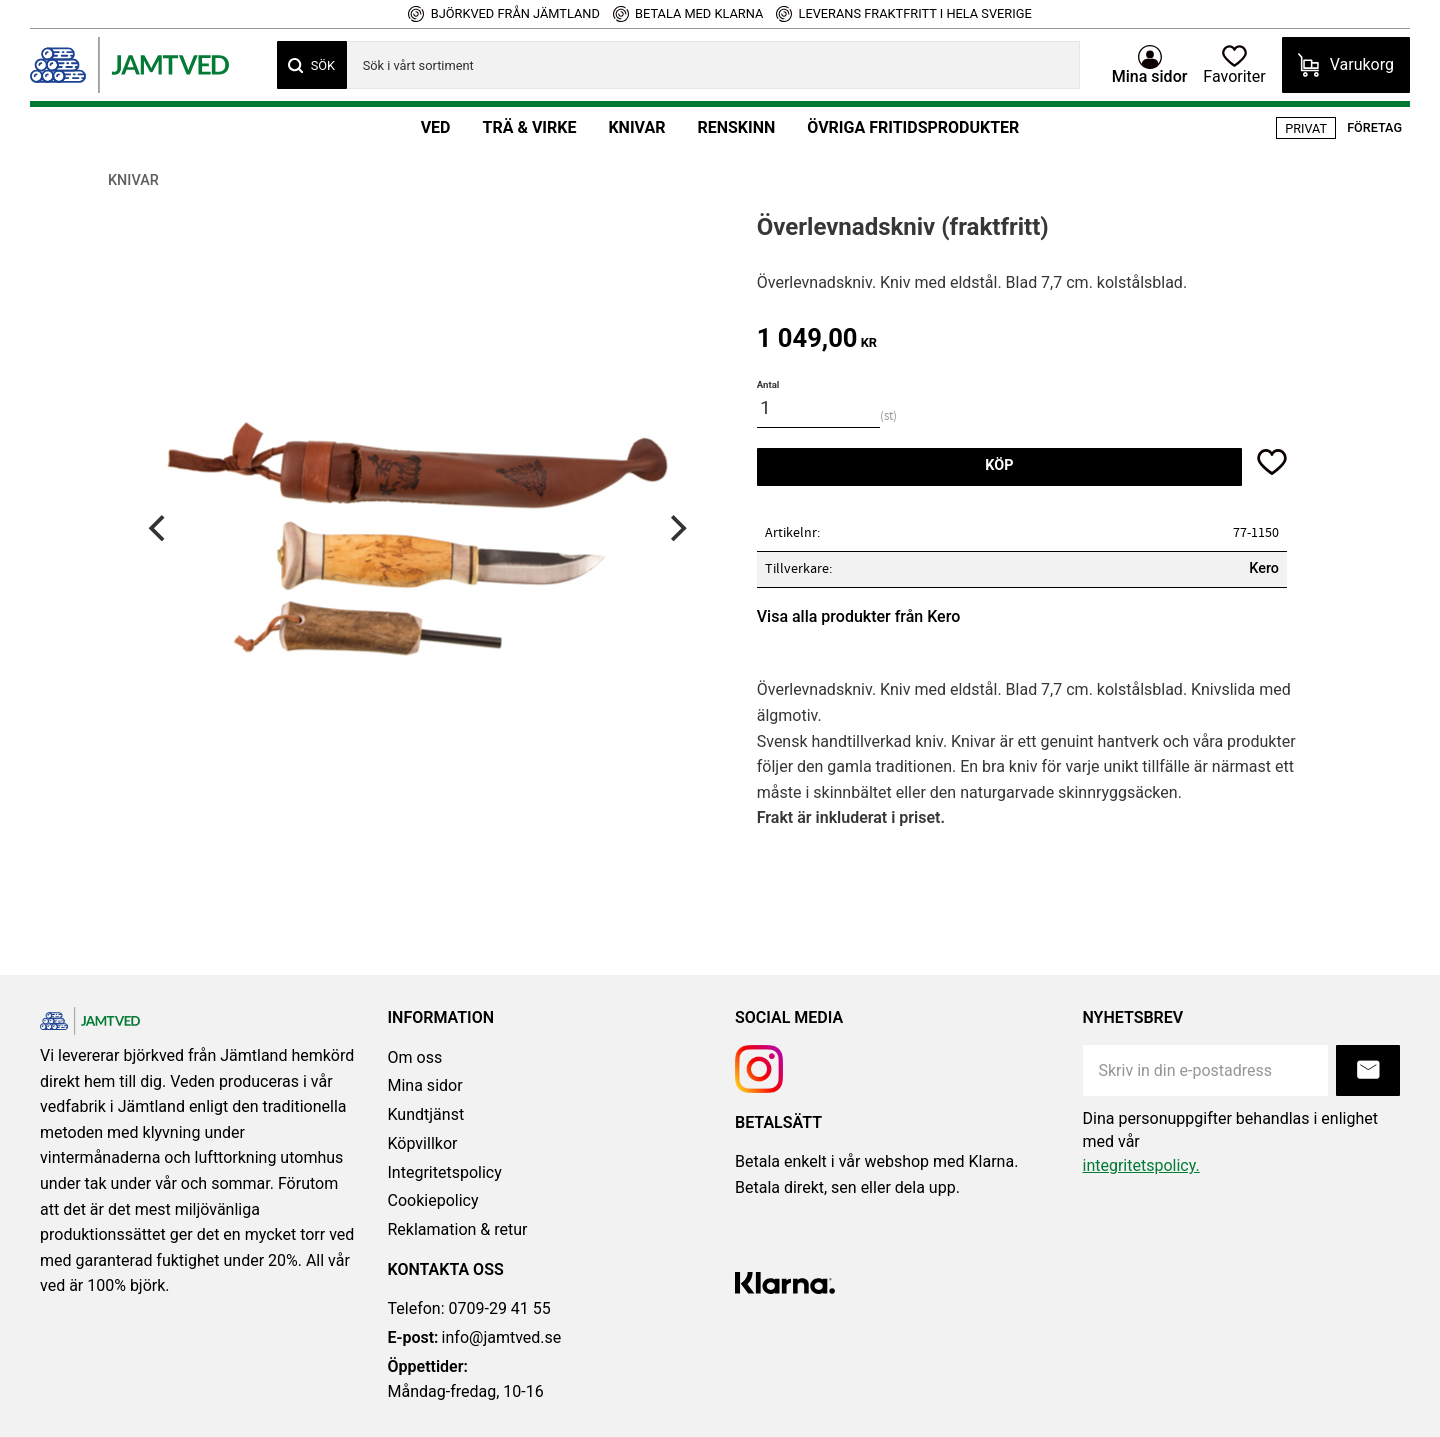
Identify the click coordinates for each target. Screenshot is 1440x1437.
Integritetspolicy (445, 1172)
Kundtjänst (426, 1114)
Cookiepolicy (433, 1200)
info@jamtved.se (475, 1338)
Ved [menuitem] (436, 127)
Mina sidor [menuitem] (1150, 76)
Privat (1306, 128)
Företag (1374, 127)
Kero (1264, 568)
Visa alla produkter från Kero (858, 616)
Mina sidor (425, 1085)
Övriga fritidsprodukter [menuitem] (913, 127)
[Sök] (312, 65)
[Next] (676, 528)
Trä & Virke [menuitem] (529, 127)
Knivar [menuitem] (636, 127)
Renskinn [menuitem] (736, 127)
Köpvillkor (423, 1143)
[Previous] (159, 528)
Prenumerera (1368, 1070)
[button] (1234, 65)
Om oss (415, 1057)
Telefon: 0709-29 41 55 (469, 1308)
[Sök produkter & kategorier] (713, 65)
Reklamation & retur (458, 1229)
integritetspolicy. (1141, 1165)
